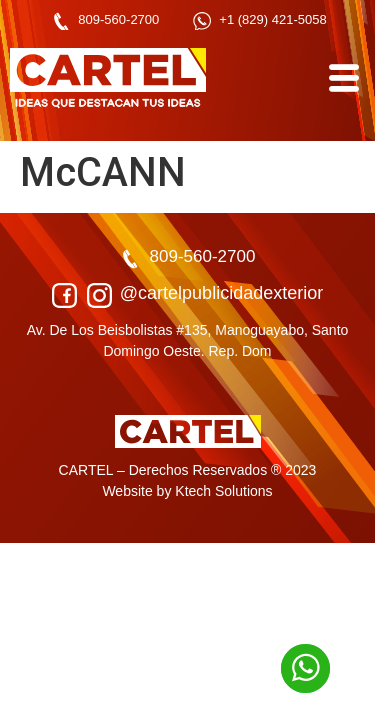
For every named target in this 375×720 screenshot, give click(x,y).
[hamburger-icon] (342, 78)
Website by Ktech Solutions (187, 491)
